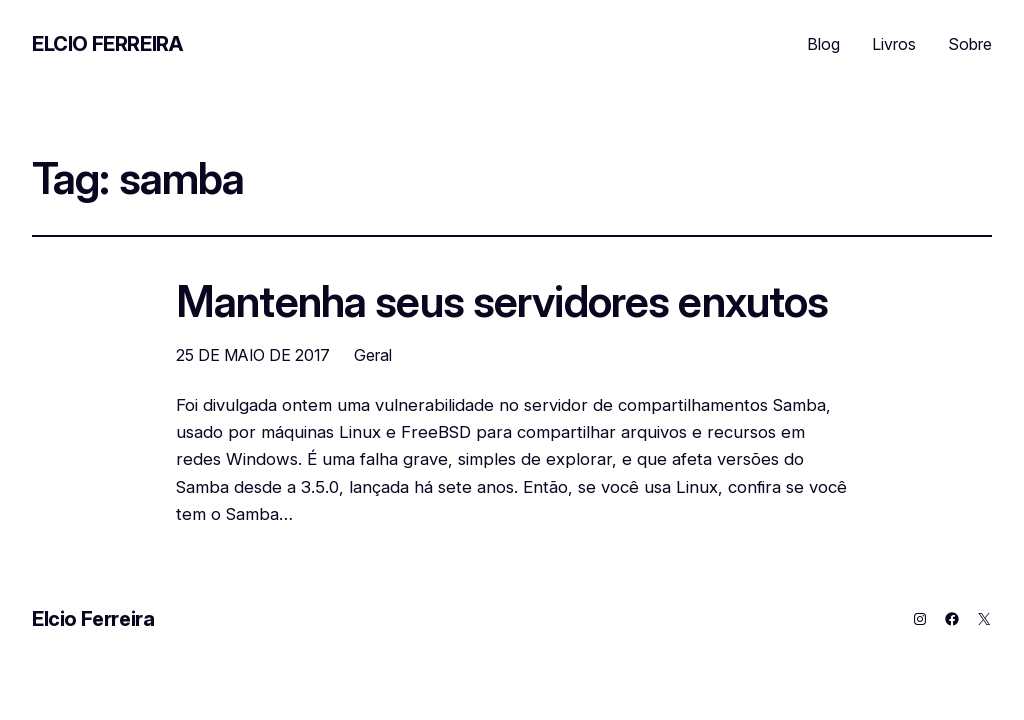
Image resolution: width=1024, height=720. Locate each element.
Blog (823, 44)
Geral (373, 355)
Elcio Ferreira (107, 44)
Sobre (970, 44)
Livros (894, 44)
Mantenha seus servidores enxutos (502, 302)
